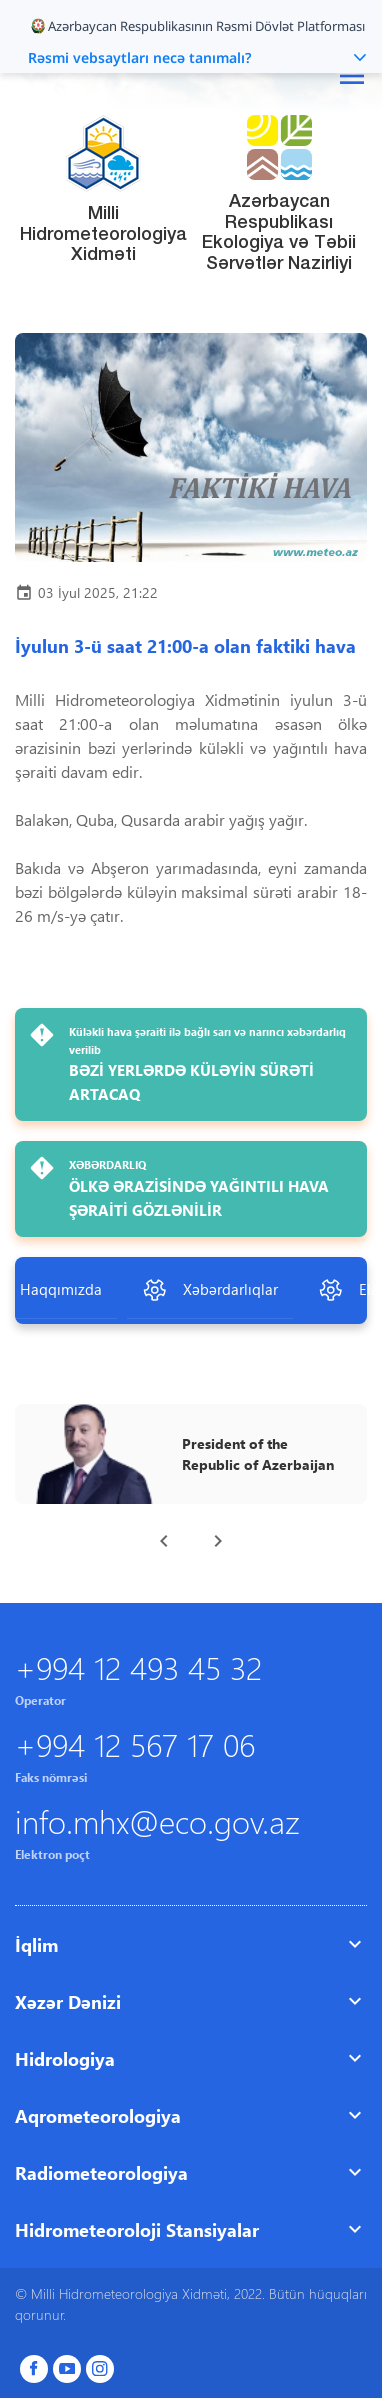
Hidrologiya (65, 2058)
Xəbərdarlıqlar (210, 1290)
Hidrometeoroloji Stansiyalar (137, 2229)
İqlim (36, 1944)
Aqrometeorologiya (98, 2115)
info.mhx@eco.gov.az (157, 1820)
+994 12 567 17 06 (135, 1743)
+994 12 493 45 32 (138, 1666)
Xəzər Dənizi (68, 2001)
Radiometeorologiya (101, 2172)
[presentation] (164, 1541)
